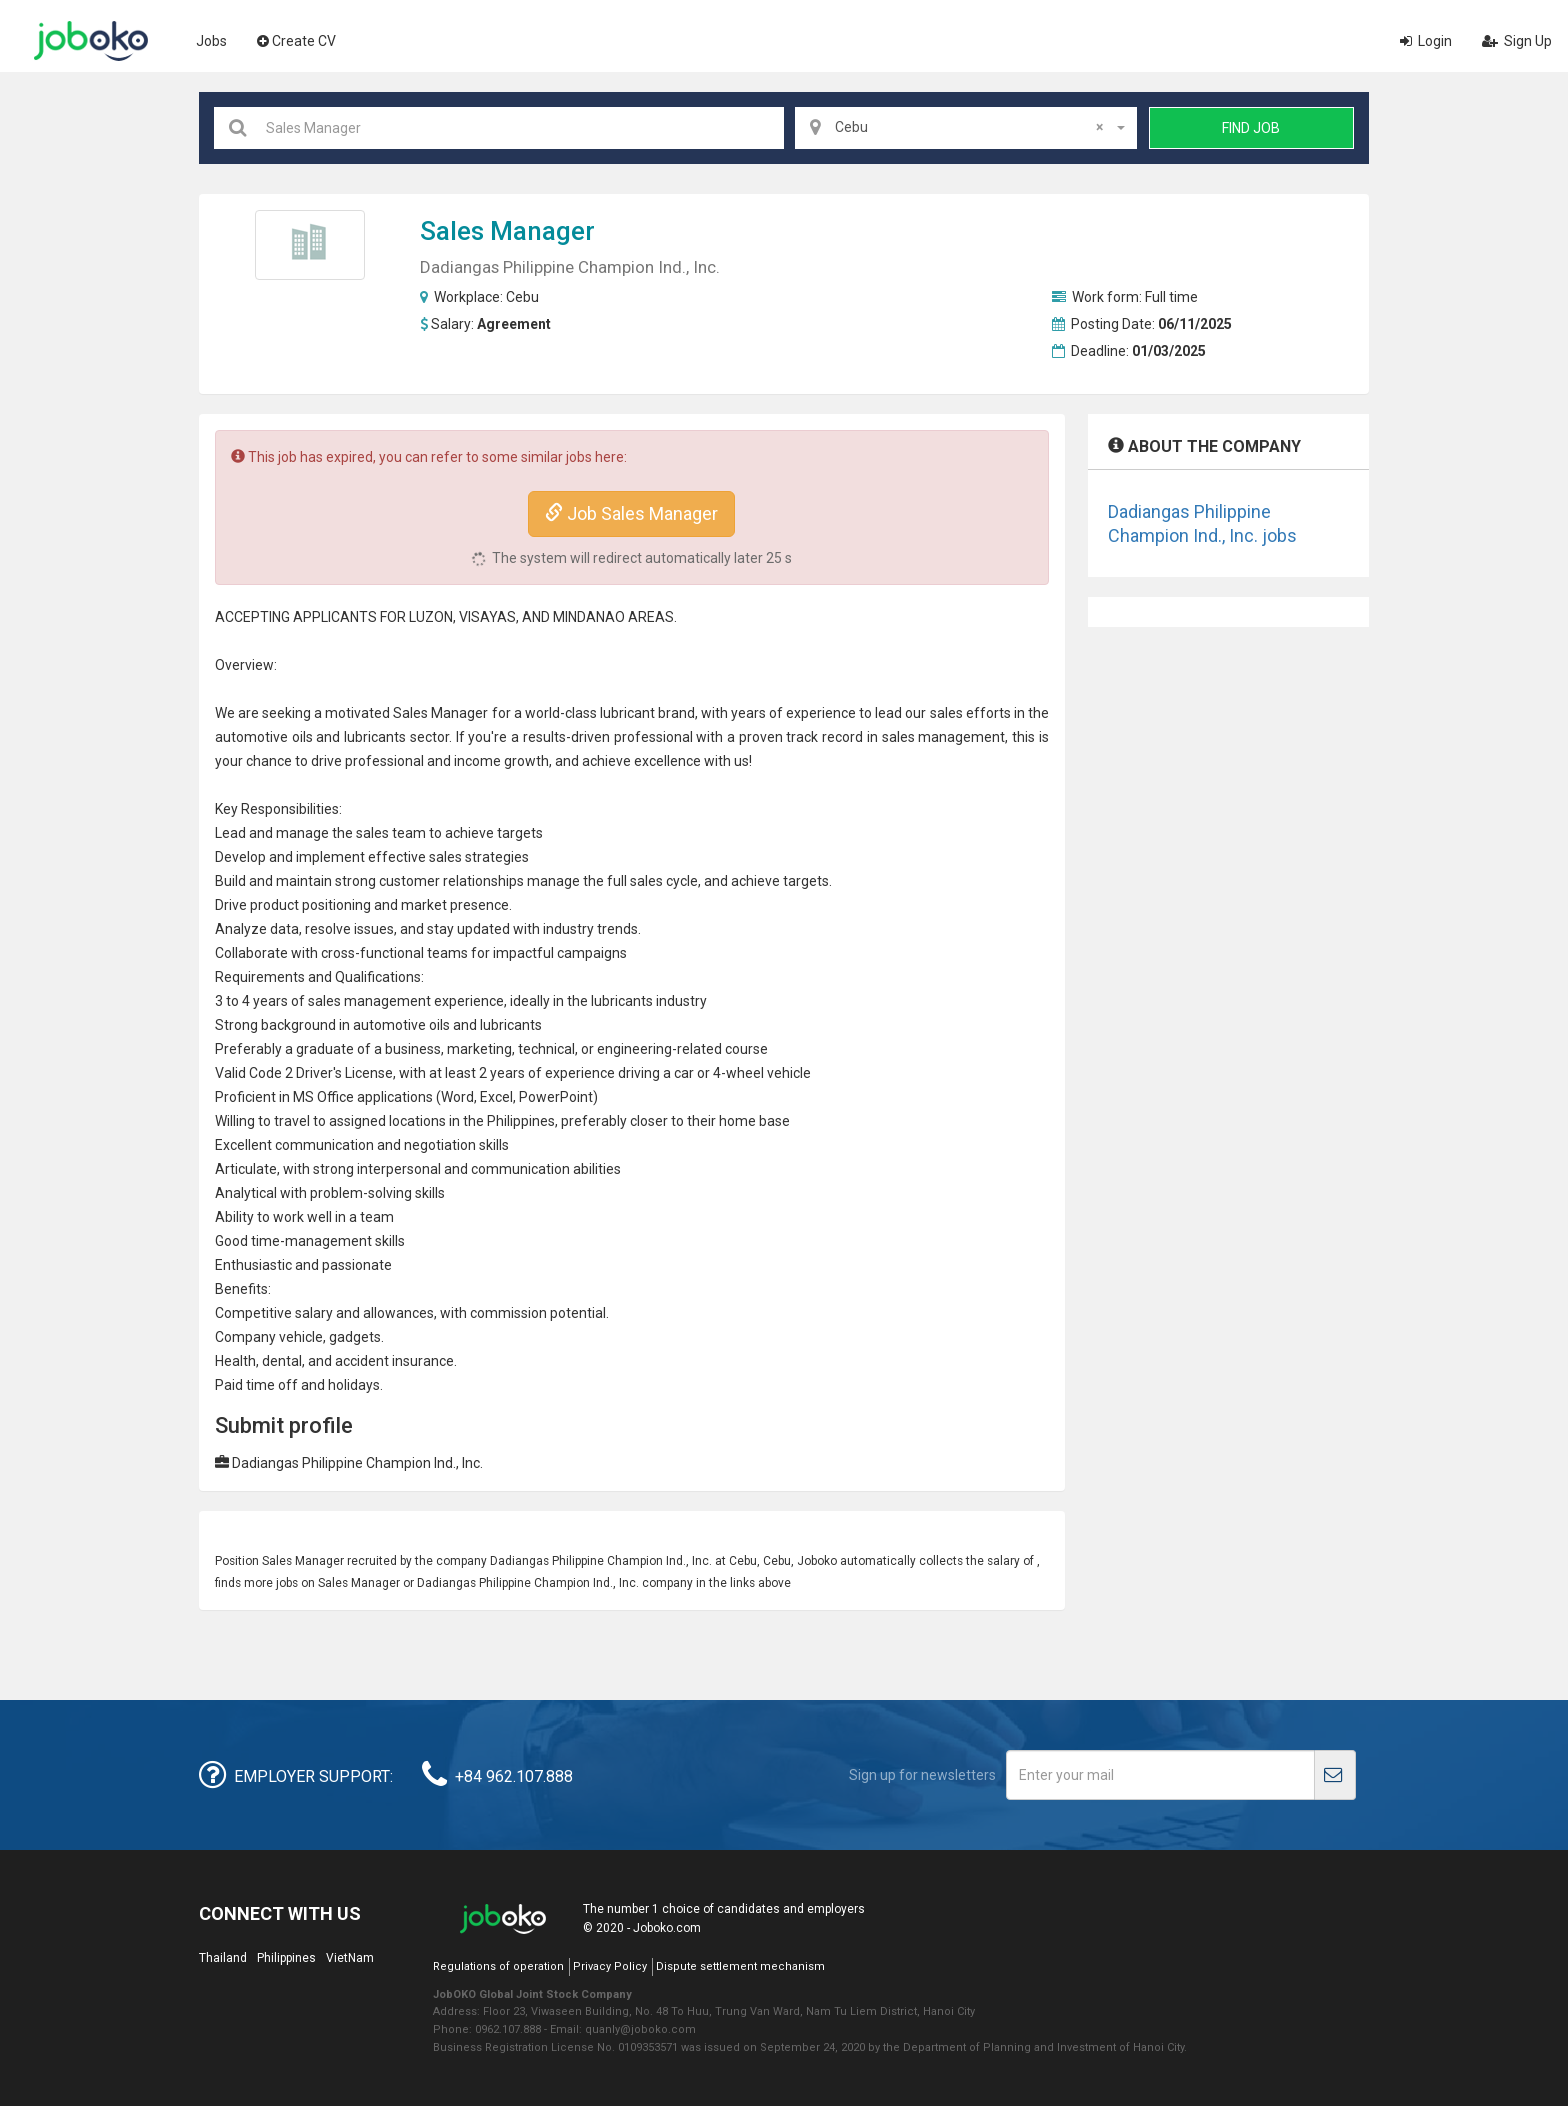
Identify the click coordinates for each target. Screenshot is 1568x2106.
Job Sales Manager (631, 513)
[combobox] (966, 128)
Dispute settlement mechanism (740, 1966)
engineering (634, 1049)
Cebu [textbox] (969, 127)
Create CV (296, 41)
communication (324, 1145)
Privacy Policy (610, 1966)
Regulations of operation (498, 1966)
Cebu (522, 297)
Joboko (91, 41)
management (961, 737)
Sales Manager (507, 231)
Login (1426, 41)
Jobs (211, 41)
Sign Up (1517, 41)
